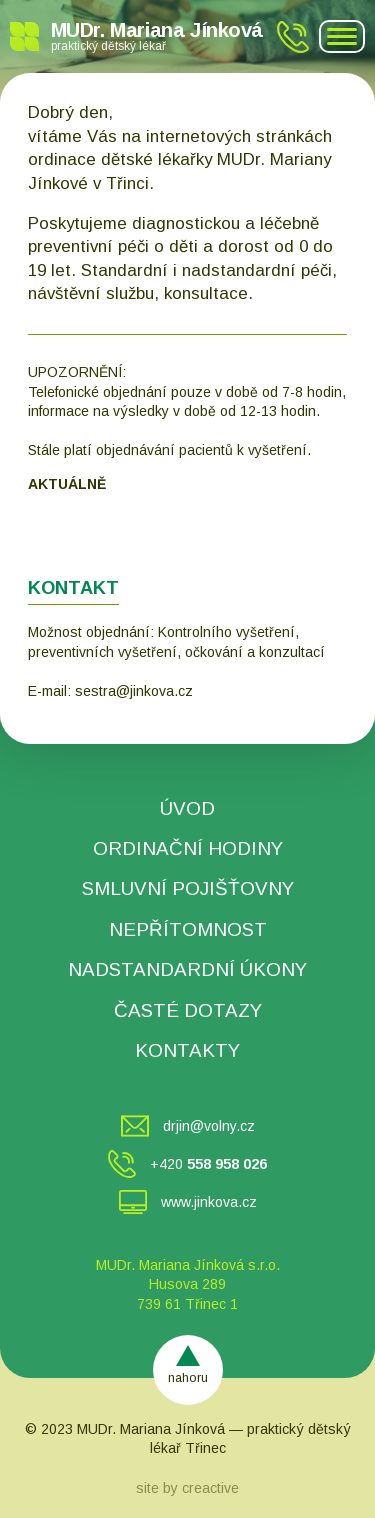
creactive (210, 1488)
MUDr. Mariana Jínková (157, 35)
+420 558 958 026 (293, 37)
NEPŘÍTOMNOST (188, 929)
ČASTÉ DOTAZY (188, 1010)
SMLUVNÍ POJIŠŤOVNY (188, 888)
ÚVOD (187, 808)
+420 (208, 1164)
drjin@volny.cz (209, 1126)
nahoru (188, 1378)
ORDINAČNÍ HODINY (188, 848)
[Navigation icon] (342, 36)
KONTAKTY (187, 1050)
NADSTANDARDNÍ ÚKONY (187, 969)
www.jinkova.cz (209, 1202)
